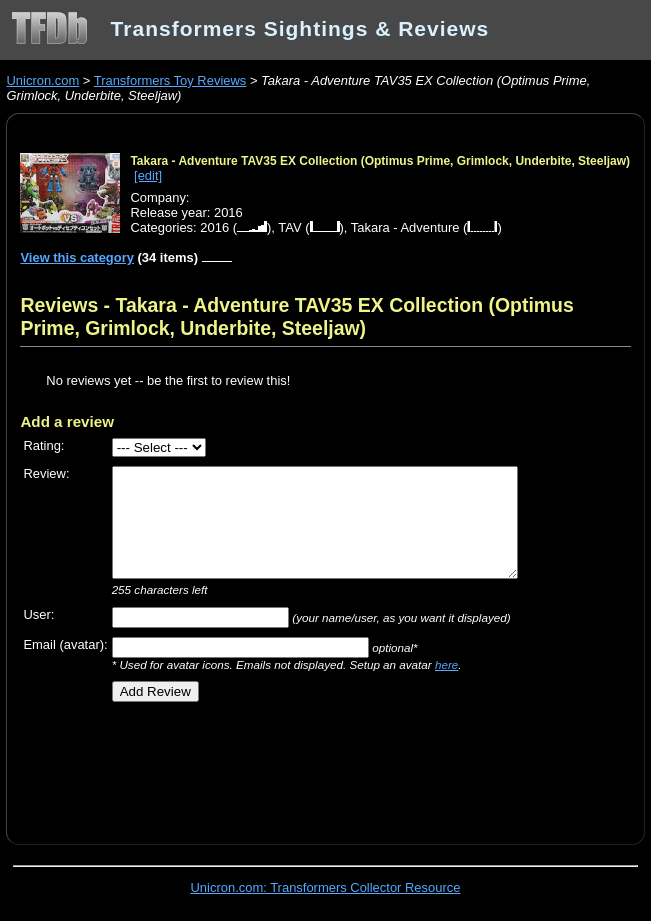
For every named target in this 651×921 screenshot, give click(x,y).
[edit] (148, 175)
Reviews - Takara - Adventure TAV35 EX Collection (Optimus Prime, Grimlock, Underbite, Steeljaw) (296, 316)
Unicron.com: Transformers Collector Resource (326, 887)
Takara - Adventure (405, 227)
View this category (77, 257)
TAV (289, 227)
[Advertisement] (254, 766)
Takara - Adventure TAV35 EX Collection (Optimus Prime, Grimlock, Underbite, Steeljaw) (380, 161)
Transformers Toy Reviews (170, 80)
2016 (214, 227)
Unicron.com (42, 80)
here (446, 664)
